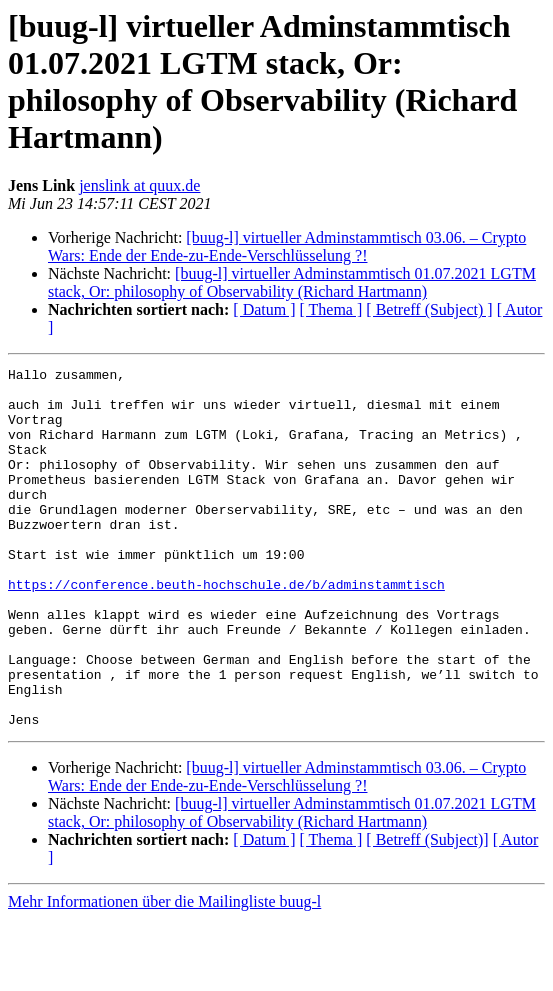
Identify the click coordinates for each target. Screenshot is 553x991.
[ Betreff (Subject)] (427, 911)
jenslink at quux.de (139, 185)
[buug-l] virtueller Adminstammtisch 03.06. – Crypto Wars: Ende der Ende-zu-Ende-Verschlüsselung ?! (287, 246)
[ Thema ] (331, 309)
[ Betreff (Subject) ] (429, 309)
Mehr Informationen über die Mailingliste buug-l (164, 973)
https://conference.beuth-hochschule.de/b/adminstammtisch (226, 629)
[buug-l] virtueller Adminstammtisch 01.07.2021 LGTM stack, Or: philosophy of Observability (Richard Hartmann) (292, 282)
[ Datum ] (264, 309)
